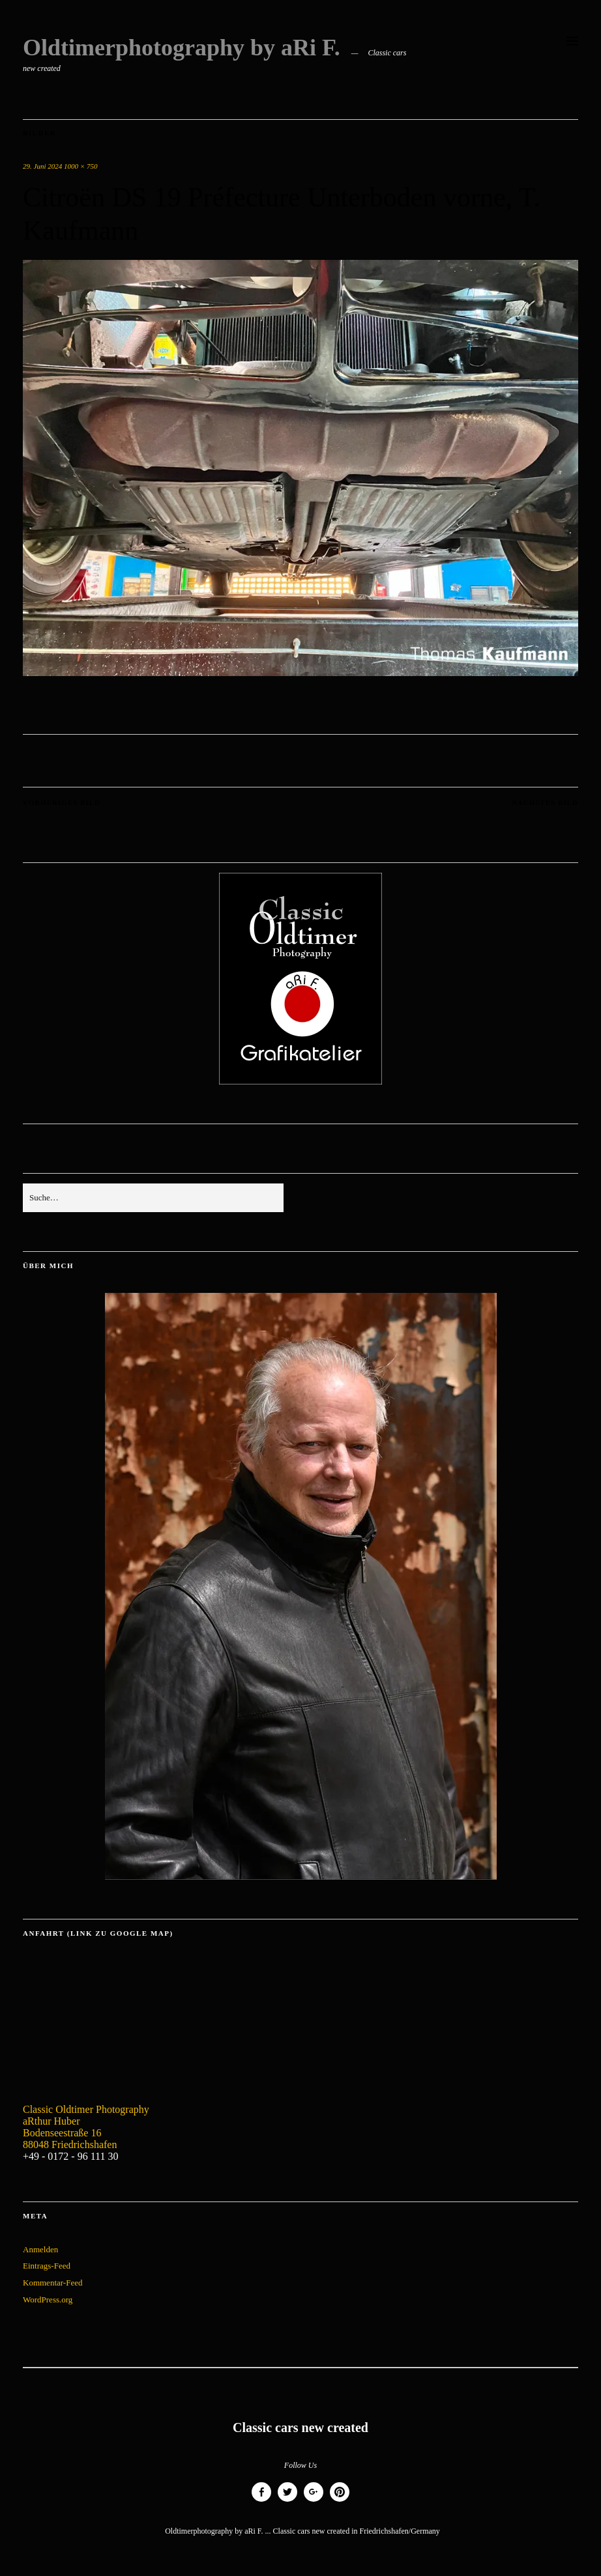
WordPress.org (47, 2299)
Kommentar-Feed (52, 2282)
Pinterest (339, 2501)
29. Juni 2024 (42, 166)
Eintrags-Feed (46, 2266)
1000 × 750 (80, 166)
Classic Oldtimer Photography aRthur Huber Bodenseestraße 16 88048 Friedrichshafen (86, 2127)
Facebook (261, 2501)
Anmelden (40, 2249)
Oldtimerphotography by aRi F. (181, 48)
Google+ (313, 2501)
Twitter (287, 2501)
